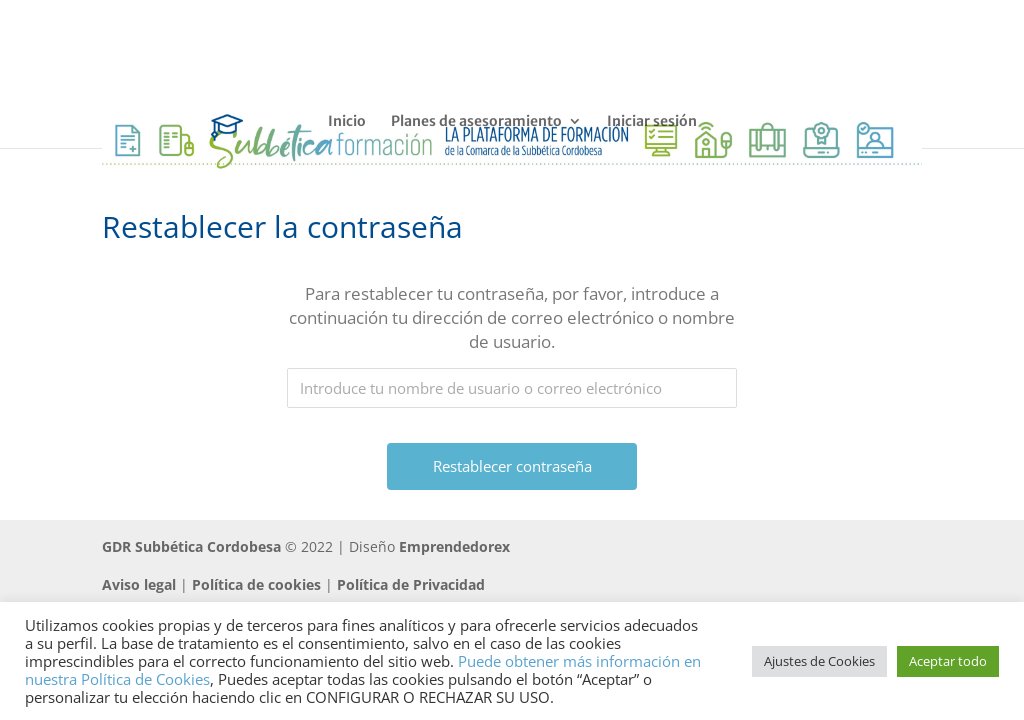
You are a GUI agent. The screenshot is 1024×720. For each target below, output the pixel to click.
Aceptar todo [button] (948, 661)
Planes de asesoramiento (476, 122)
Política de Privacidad (411, 584)
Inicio (347, 122)
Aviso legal (139, 584)
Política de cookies (256, 584)
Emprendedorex (454, 546)
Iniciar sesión (652, 122)
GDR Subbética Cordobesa (191, 546)
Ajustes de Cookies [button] (819, 661)
